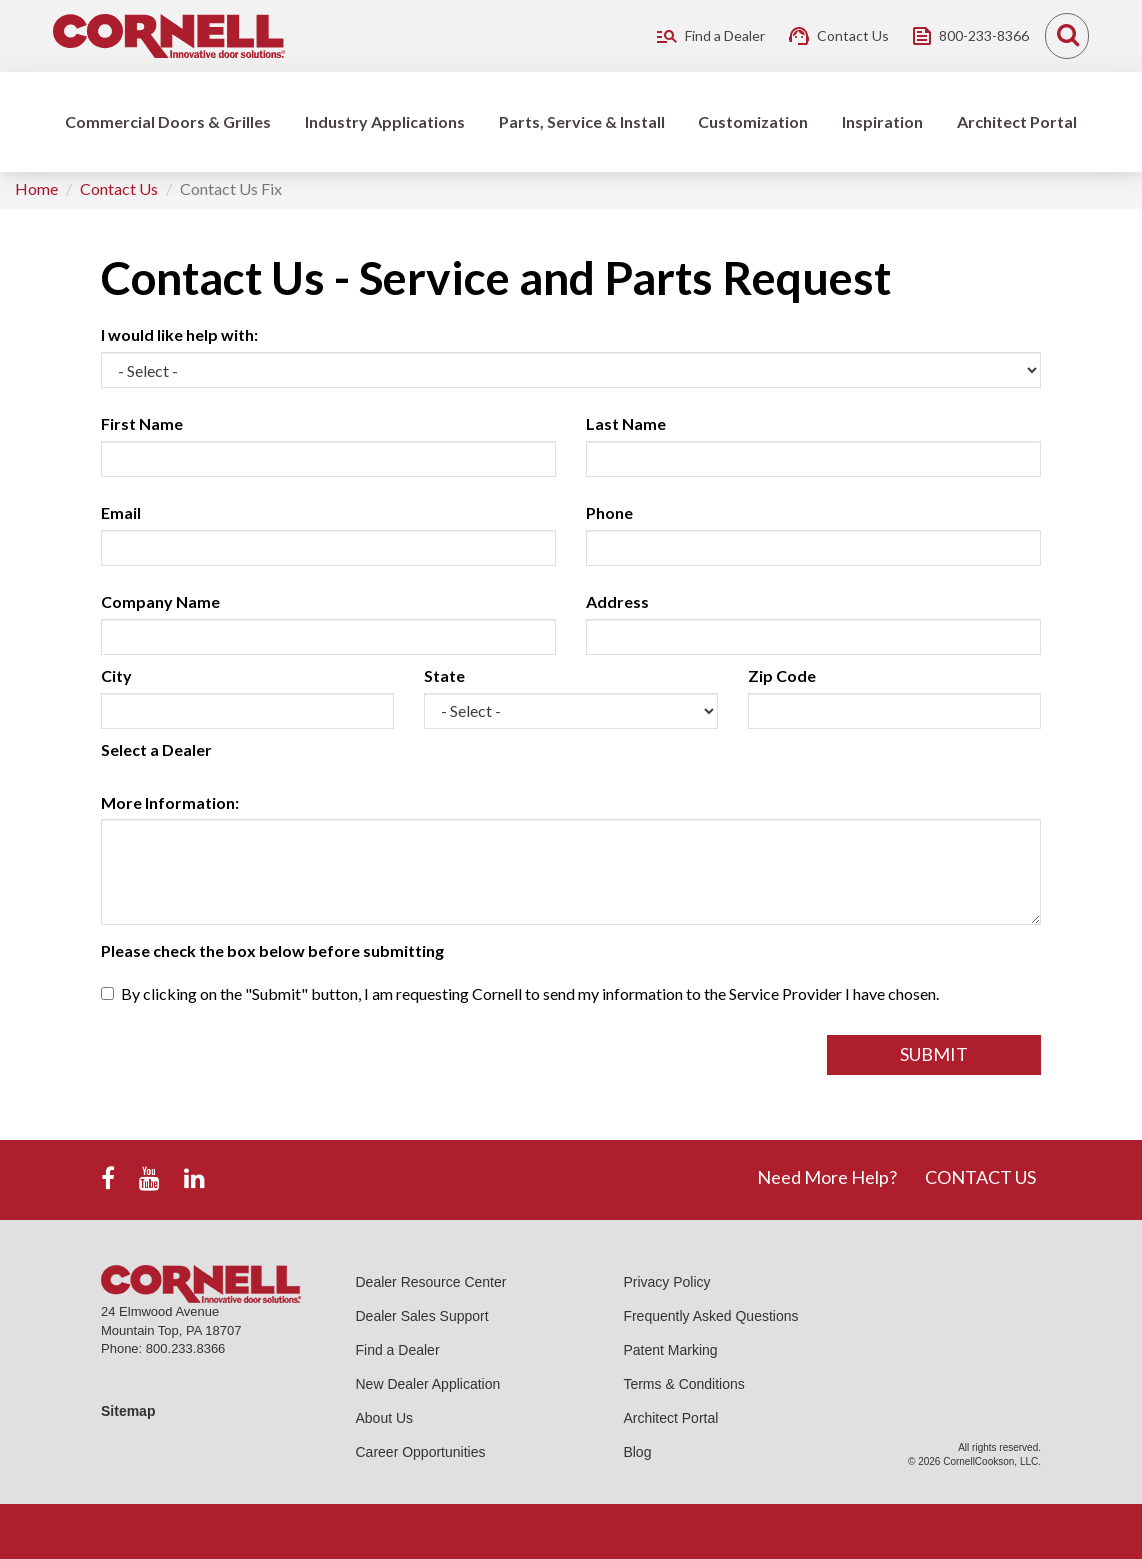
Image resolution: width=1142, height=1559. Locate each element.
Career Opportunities (421, 1452)
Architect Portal (1017, 121)
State (444, 675)
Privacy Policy (666, 1282)
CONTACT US (980, 1177)
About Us (385, 1418)
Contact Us (119, 188)
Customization (753, 121)
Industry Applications (385, 121)
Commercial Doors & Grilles (168, 121)
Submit (934, 1054)
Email (121, 512)
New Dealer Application (428, 1384)
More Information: (170, 802)
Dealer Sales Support (422, 1316)
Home (36, 188)
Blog (637, 1452)
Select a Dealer (156, 749)
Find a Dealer (398, 1350)
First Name (142, 423)
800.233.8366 (186, 1348)
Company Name (160, 601)
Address (617, 601)
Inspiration (882, 121)
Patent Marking (670, 1350)
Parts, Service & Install (582, 121)
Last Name (626, 423)
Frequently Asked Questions (710, 1316)
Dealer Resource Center (431, 1282)
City (116, 675)
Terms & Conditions (683, 1384)
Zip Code (782, 675)
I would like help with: (179, 334)
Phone (609, 512)
